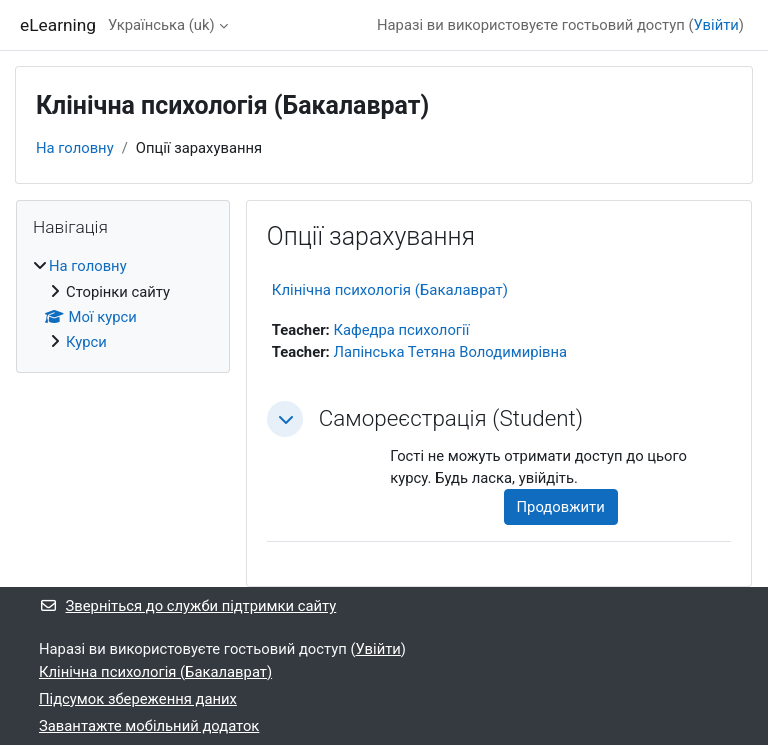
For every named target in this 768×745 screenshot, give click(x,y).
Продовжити (561, 507)
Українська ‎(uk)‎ (161, 25)
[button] (285, 419)
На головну (75, 148)
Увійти (716, 25)
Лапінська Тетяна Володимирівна (450, 352)
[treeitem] (123, 304)
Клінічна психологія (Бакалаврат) (390, 290)
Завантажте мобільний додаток (149, 726)
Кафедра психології (401, 330)
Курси (86, 342)
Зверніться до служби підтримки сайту (187, 606)
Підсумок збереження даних (138, 699)
